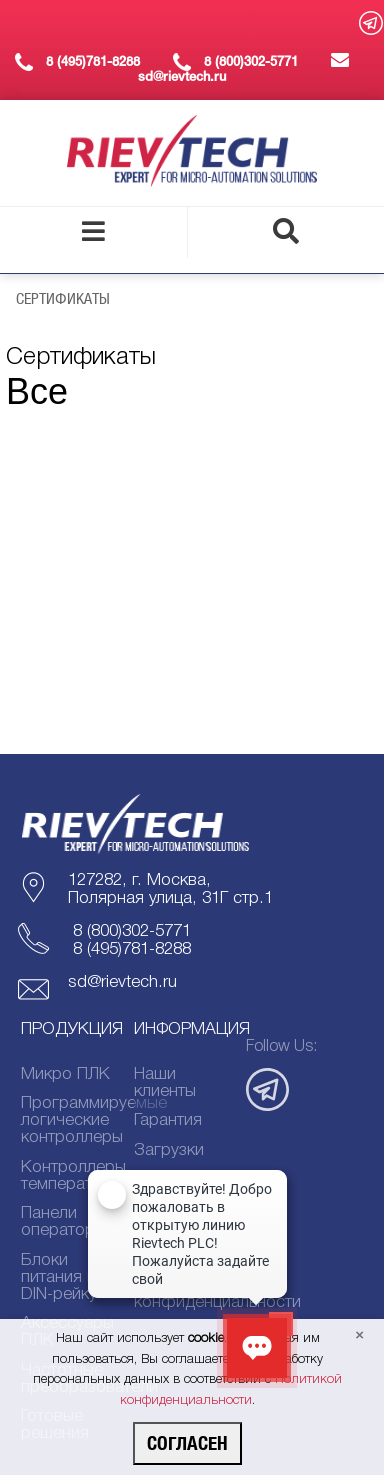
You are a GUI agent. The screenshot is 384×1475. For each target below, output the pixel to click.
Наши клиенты (165, 1083)
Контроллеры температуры (68, 1176)
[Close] (359, 1336)
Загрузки (169, 1150)
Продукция (72, 1029)
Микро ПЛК (65, 1074)
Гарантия (168, 1120)
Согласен (187, 1443)
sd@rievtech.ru (122, 982)
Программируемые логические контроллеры (68, 1120)
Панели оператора (62, 1222)
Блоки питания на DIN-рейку (63, 1277)
